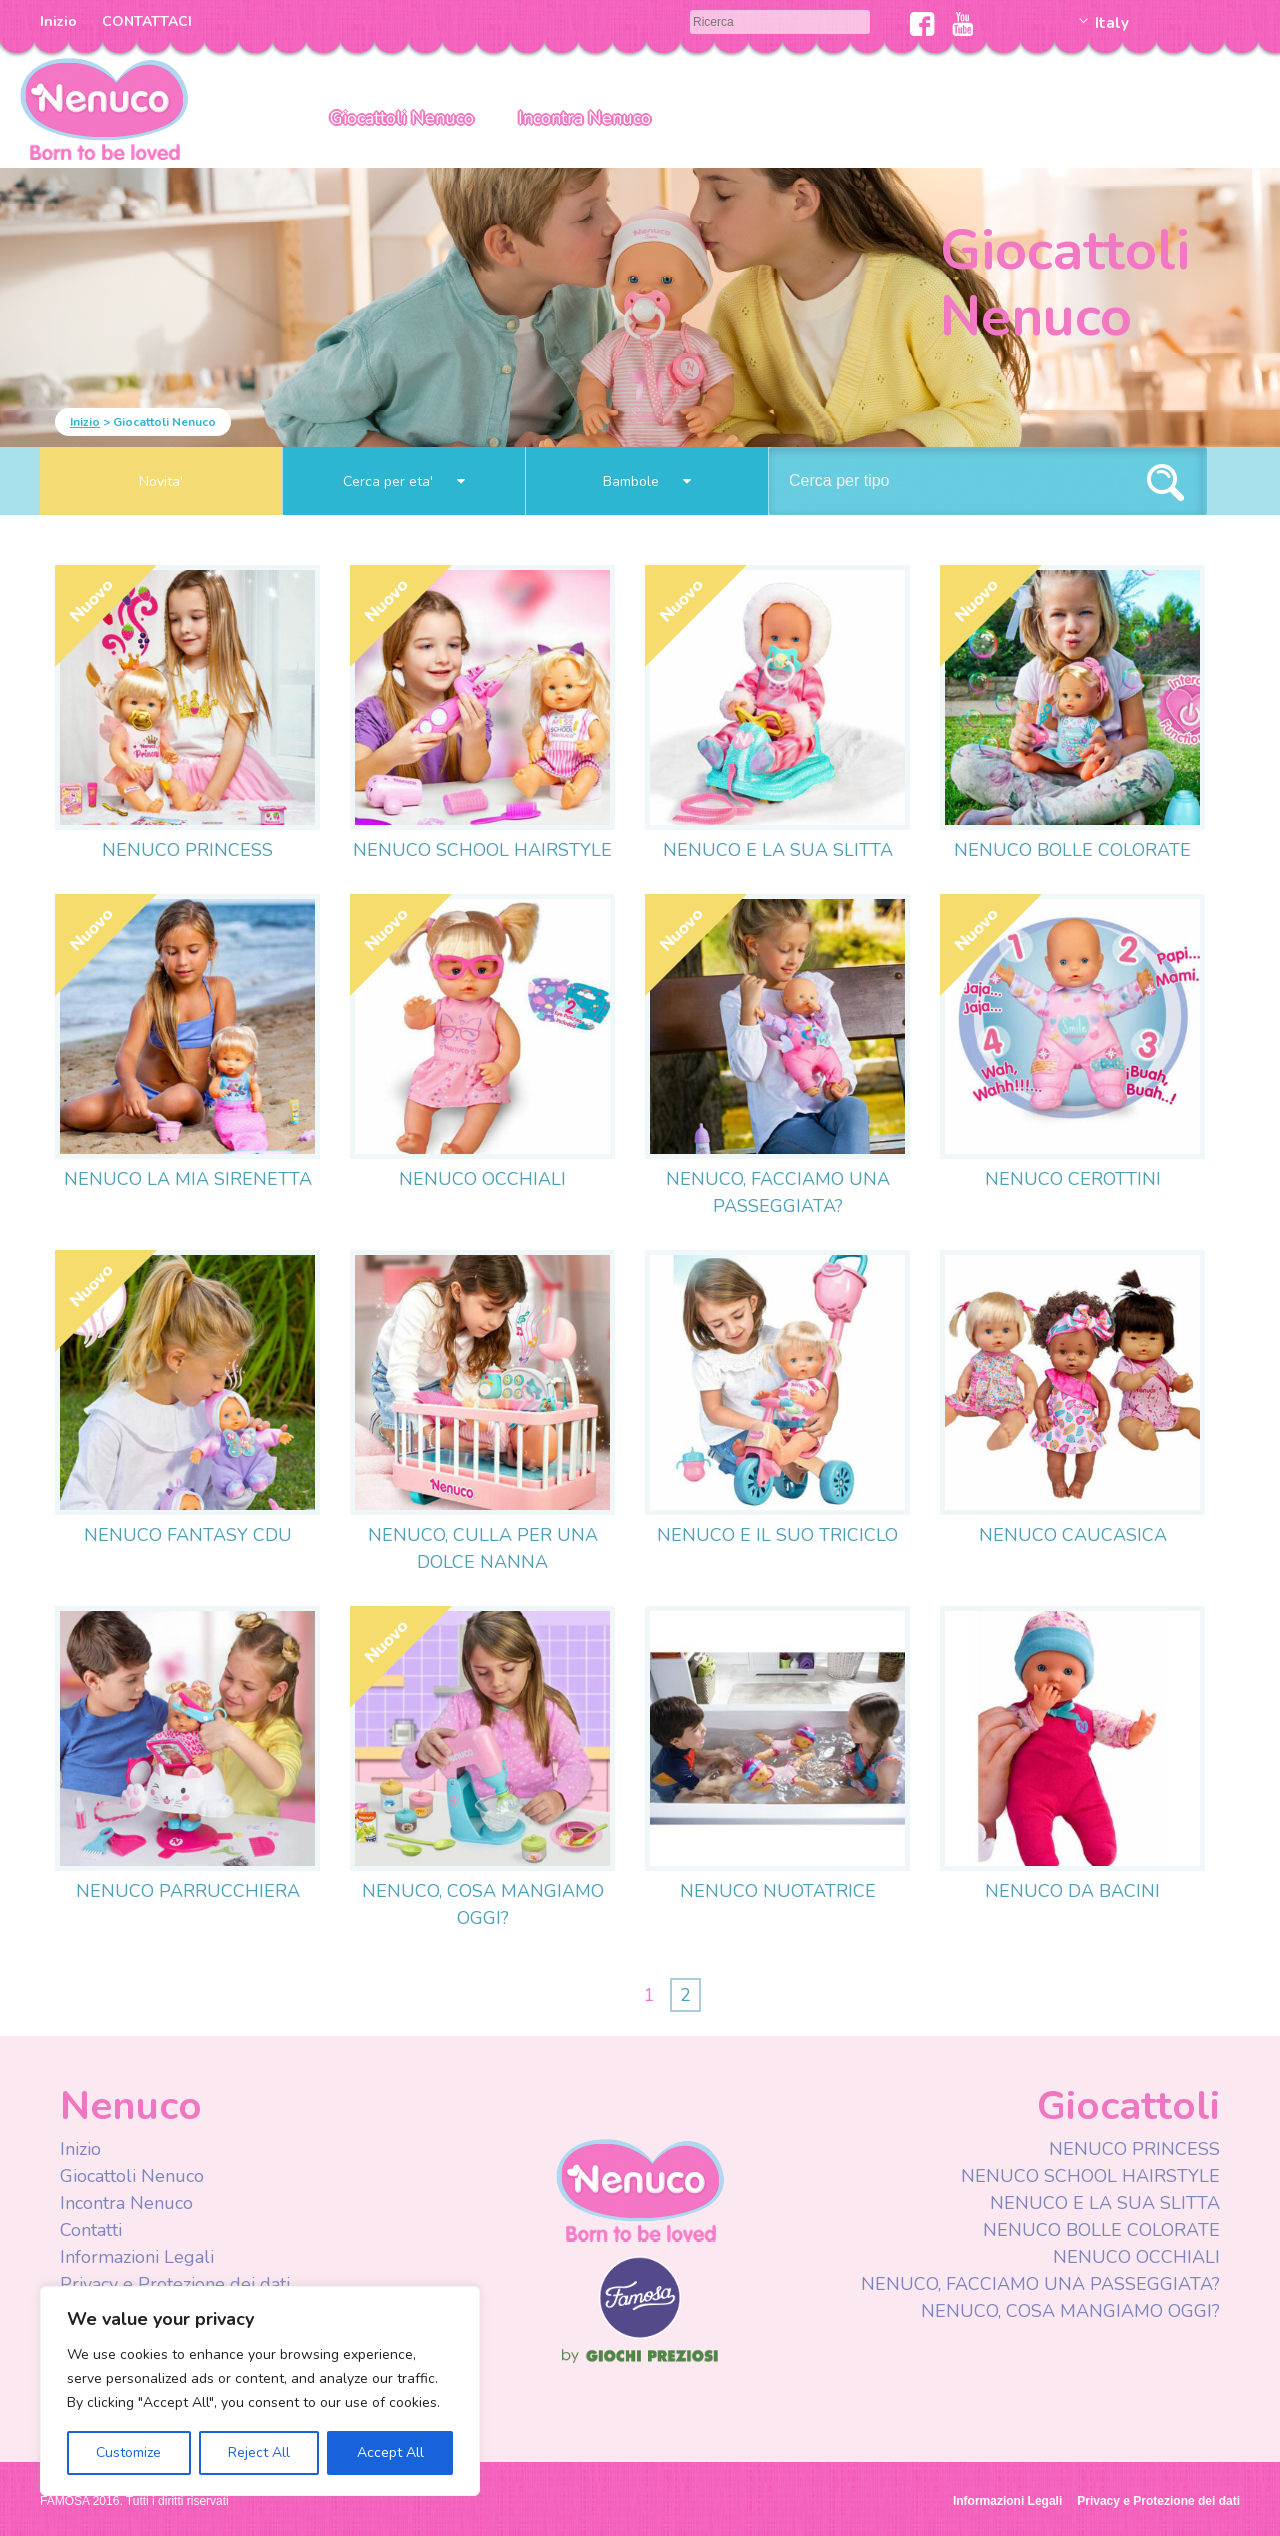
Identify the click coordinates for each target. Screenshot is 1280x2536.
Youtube (962, 24)
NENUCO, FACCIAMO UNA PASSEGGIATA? (1040, 2284)
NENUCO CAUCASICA (1073, 1535)
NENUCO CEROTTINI (1073, 1179)
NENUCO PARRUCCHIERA (188, 1891)
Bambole (647, 481)
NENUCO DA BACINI (1072, 1891)
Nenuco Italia (104, 107)
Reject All (259, 2452)
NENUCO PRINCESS (187, 850)
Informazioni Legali (137, 2257)
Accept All (390, 2452)
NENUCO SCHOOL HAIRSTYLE (482, 850)
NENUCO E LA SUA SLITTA (778, 850)
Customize (128, 2452)
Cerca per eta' (404, 481)
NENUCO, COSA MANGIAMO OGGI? (1070, 2311)
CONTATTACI (147, 21)
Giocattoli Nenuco (402, 118)
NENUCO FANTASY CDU (188, 1535)
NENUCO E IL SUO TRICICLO (777, 1535)
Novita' (161, 481)
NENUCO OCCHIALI (482, 1179)
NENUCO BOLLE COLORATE (1072, 850)
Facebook (922, 24)
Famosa (640, 2334)
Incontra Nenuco (584, 118)
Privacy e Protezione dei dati (175, 2284)
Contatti (91, 2230)
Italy (1112, 23)
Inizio (58, 21)
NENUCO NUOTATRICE (778, 1891)
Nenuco (640, 2189)
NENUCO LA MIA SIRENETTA (188, 1179)
